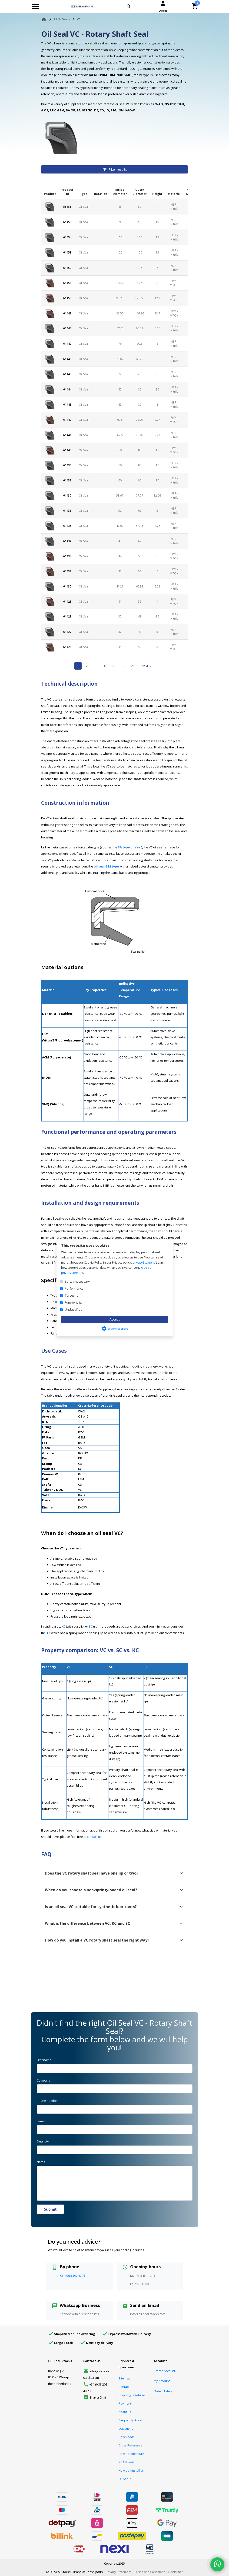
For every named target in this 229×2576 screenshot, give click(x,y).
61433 (67, 556)
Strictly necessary (77, 1281)
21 (132, 666)
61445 (67, 374)
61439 (67, 465)
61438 (67, 480)
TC (48, 1633)
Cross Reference (130, 2445)
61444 (67, 389)
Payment (125, 2403)
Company (43, 2080)
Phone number (47, 2101)
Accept (115, 1319)
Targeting (71, 1295)
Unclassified (73, 1309)
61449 (67, 313)
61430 (67, 586)
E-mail (41, 2121)
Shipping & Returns (132, 2395)
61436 (67, 511)
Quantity (43, 2141)
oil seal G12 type (106, 866)
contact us (94, 1837)
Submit (50, 2209)
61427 (67, 632)
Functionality (74, 1302)
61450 (67, 298)
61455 (67, 222)
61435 (67, 526)
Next (147, 666)
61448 (67, 328)
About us (125, 2412)
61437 (67, 495)
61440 (67, 450)
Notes (41, 2162)
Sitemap (124, 2378)
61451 (67, 283)
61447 (67, 344)
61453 (67, 252)
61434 (67, 541)
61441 (67, 435)
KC (63, 1626)
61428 (67, 616)
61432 (67, 571)
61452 (67, 268)
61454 (67, 237)
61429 (67, 602)
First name (44, 2060)
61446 (67, 359)
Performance (74, 1288)
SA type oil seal (129, 847)
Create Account (164, 2371)
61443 (67, 405)
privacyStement (144, 1262)
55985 (67, 207)
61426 (67, 647)
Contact (124, 2387)
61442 (67, 420)
